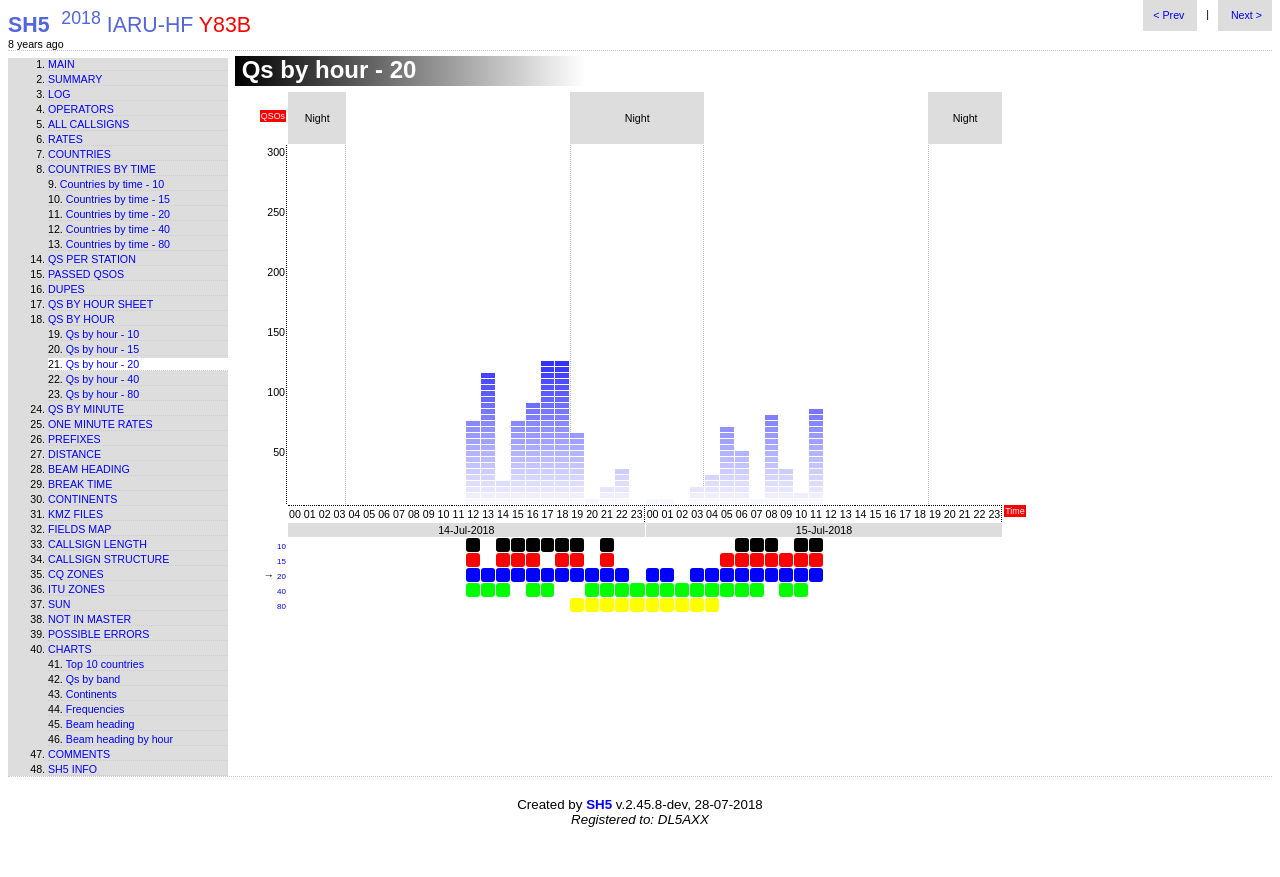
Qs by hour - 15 (102, 349)
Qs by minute (86, 409)
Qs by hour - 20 (102, 364)
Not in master (89, 619)
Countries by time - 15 (118, 199)
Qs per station (92, 259)
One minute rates (100, 424)
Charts (70, 649)
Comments (79, 754)
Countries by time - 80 (118, 244)
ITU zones (76, 589)
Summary (75, 79)
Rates (65, 139)
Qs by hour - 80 (102, 394)
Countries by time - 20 (118, 214)
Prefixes (74, 439)
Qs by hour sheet (100, 304)
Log (59, 94)
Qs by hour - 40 (102, 379)
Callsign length (97, 544)
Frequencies (95, 709)
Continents (82, 499)
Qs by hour (81, 319)
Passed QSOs (86, 274)
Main (61, 64)
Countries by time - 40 (118, 229)
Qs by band (93, 679)
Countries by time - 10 (112, 184)
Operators (81, 109)
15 (281, 561)
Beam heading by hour (119, 739)
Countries (79, 154)
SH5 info (72, 769)
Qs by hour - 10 (102, 334)
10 (281, 546)
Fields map (79, 529)
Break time (80, 484)
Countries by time (102, 169)
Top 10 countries (105, 664)
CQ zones (76, 574)
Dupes (66, 289)
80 (281, 606)
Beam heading (89, 469)
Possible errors (98, 634)
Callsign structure (108, 559)
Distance (74, 454)
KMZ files (75, 514)
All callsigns (88, 124)
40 (281, 591)
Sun (59, 604)
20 (281, 576)
